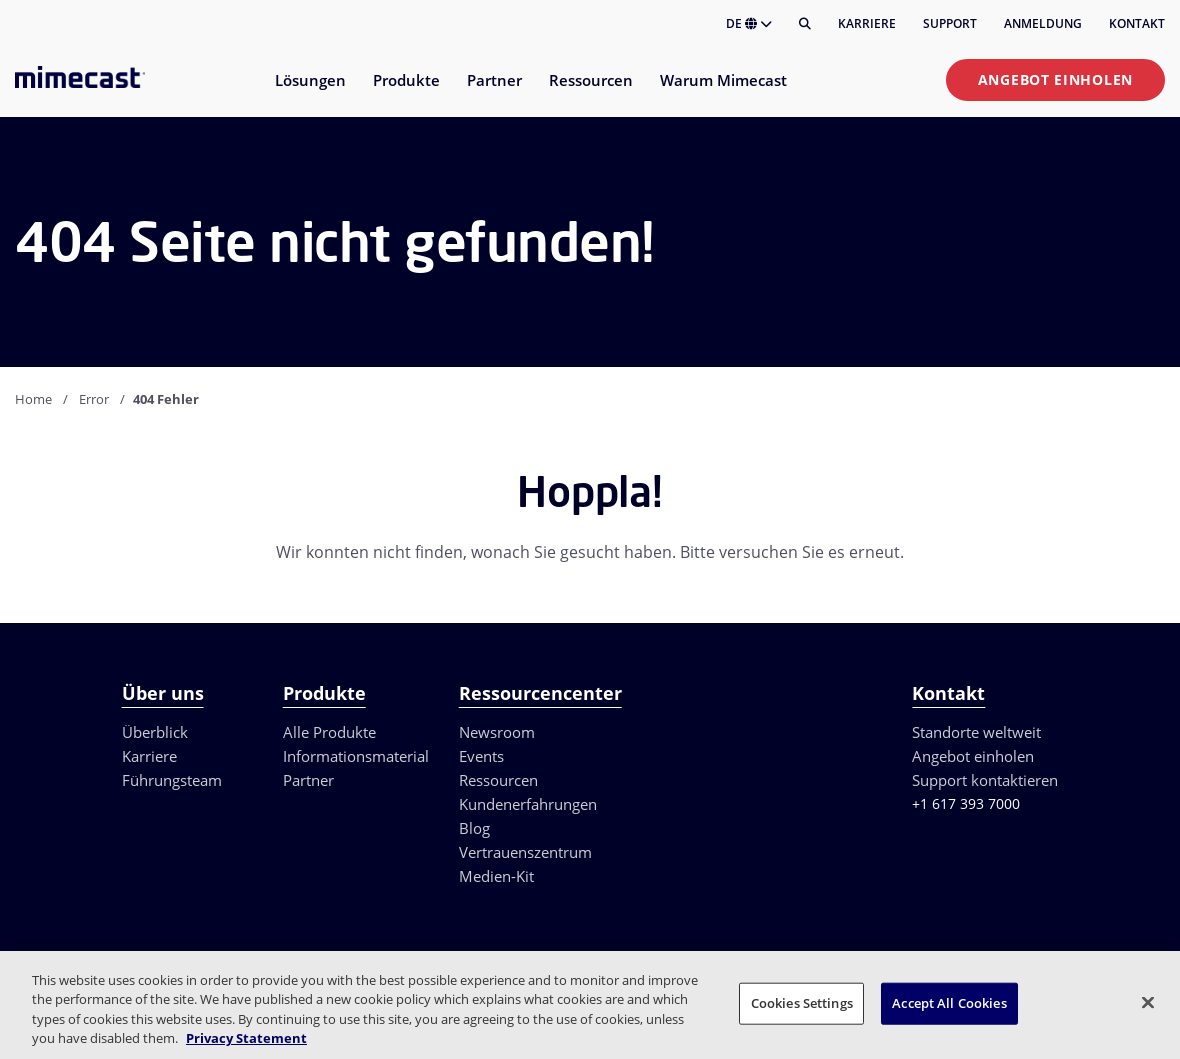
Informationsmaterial (356, 756)
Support (950, 23)
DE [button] (749, 23)
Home (33, 399)
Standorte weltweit (976, 732)
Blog (474, 828)
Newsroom (497, 732)
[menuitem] (309, 92)
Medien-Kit (496, 876)
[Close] (1148, 1002)
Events (481, 756)
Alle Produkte (329, 732)
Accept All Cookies (949, 1003)
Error (94, 399)
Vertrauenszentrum (525, 852)
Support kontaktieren (985, 780)
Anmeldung (1043, 23)
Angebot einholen (1055, 79)
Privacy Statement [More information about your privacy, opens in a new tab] (246, 1038)
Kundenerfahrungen (528, 804)
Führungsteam (172, 780)
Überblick (155, 732)
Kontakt (1137, 23)
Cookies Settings (802, 1003)
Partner (308, 780)
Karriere (867, 23)
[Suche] (805, 24)
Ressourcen (498, 780)
